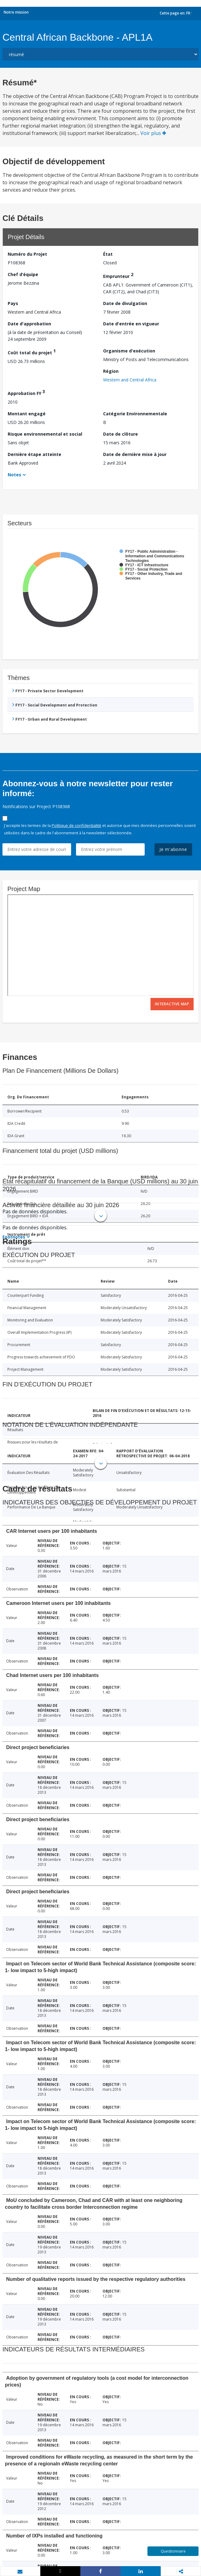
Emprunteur (118, 275)
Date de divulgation (125, 303)
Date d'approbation (29, 324)
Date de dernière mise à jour (135, 454)
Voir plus (153, 133)
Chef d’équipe (23, 274)
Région (111, 371)
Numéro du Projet (27, 254)
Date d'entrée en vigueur (131, 324)
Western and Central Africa (129, 380)
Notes (14, 475)
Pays (13, 303)
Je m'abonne (173, 849)
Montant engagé (27, 414)
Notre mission (16, 12)
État (108, 254)
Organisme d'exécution (129, 351)
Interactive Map (172, 1004)
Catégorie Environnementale (135, 414)
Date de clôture (120, 434)
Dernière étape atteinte (34, 454)
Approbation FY (26, 392)
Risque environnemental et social (45, 434)
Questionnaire (173, 2551)
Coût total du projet (32, 352)
